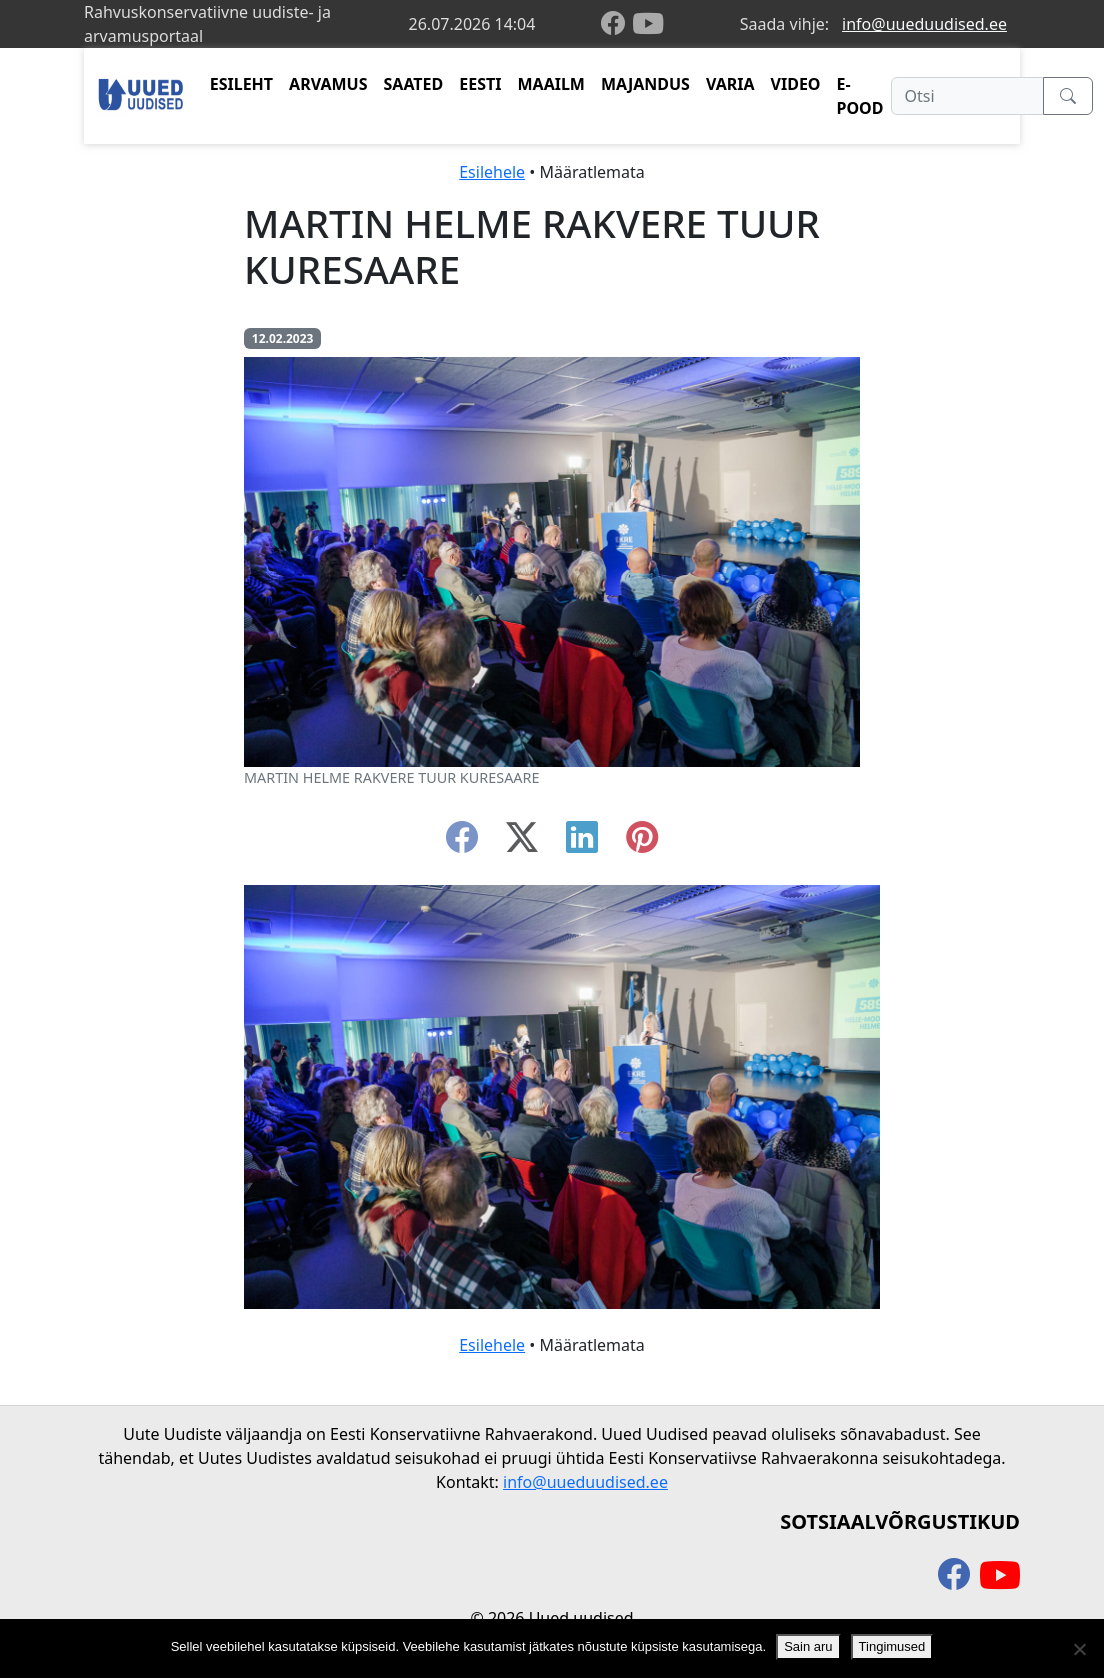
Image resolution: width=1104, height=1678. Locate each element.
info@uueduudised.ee (924, 24)
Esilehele (492, 172)
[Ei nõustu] (1079, 1649)
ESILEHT (241, 84)
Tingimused (892, 1646)
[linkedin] (582, 843)
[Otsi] (967, 96)
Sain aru (808, 1646)
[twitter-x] (522, 843)
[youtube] (648, 24)
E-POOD (860, 96)
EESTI (480, 84)
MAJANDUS (645, 84)
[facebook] (617, 24)
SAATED (414, 84)
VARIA (730, 84)
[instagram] (642, 843)
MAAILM (551, 84)
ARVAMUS (328, 84)
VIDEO (796, 84)
